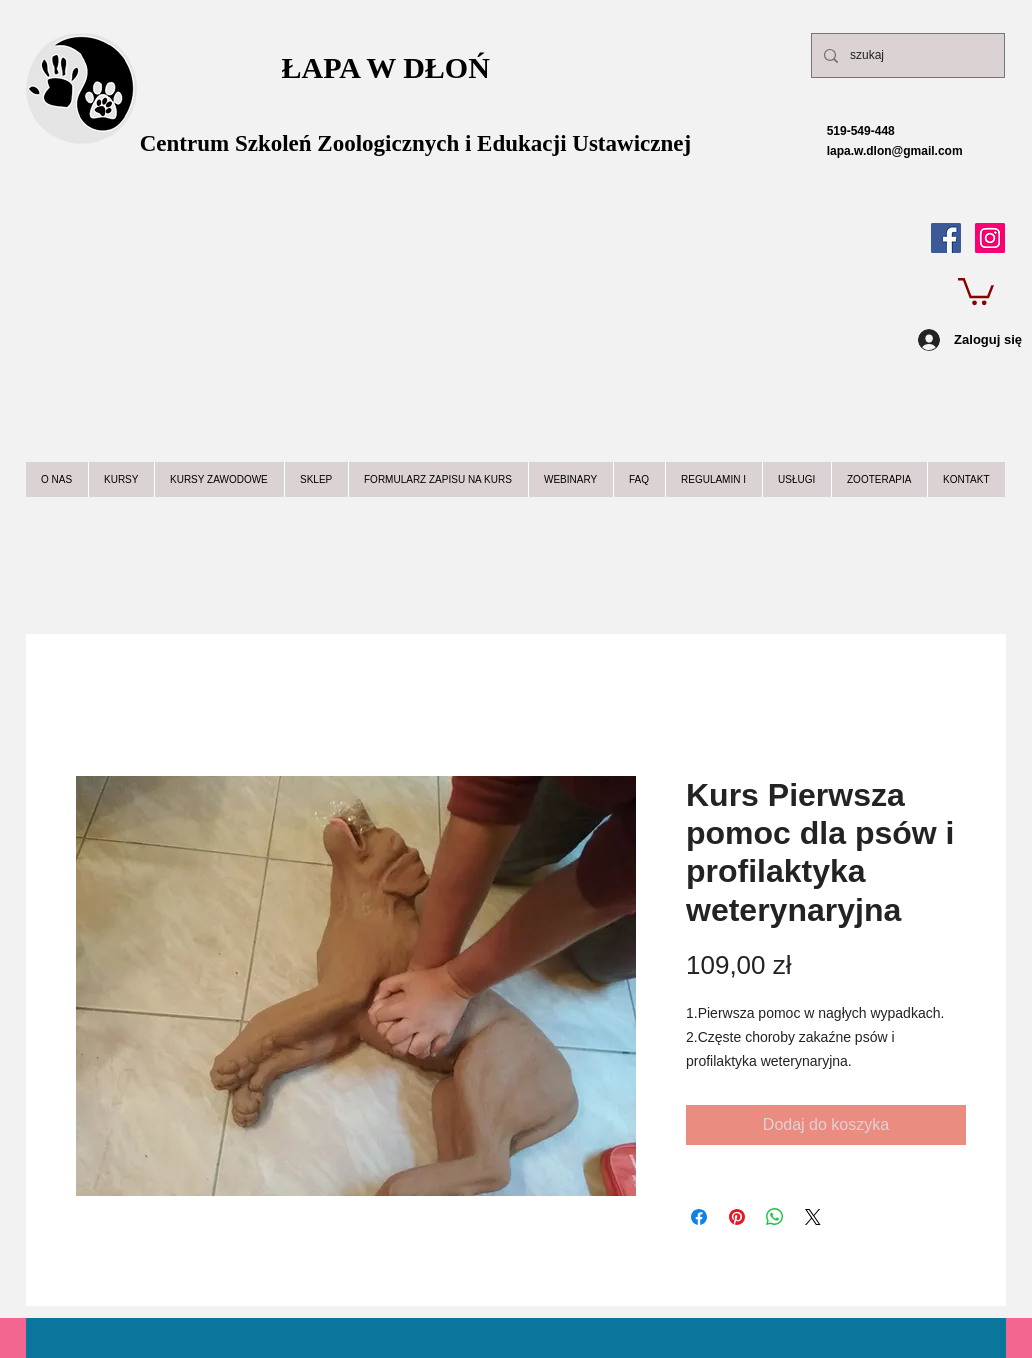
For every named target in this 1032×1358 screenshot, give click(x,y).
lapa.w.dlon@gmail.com (876, 151)
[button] (976, 290)
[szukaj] (906, 55)
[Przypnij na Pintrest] (737, 1217)
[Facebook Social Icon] (946, 238)
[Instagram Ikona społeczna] (990, 238)
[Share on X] (813, 1217)
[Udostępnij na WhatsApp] (775, 1217)
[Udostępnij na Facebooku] (699, 1217)
